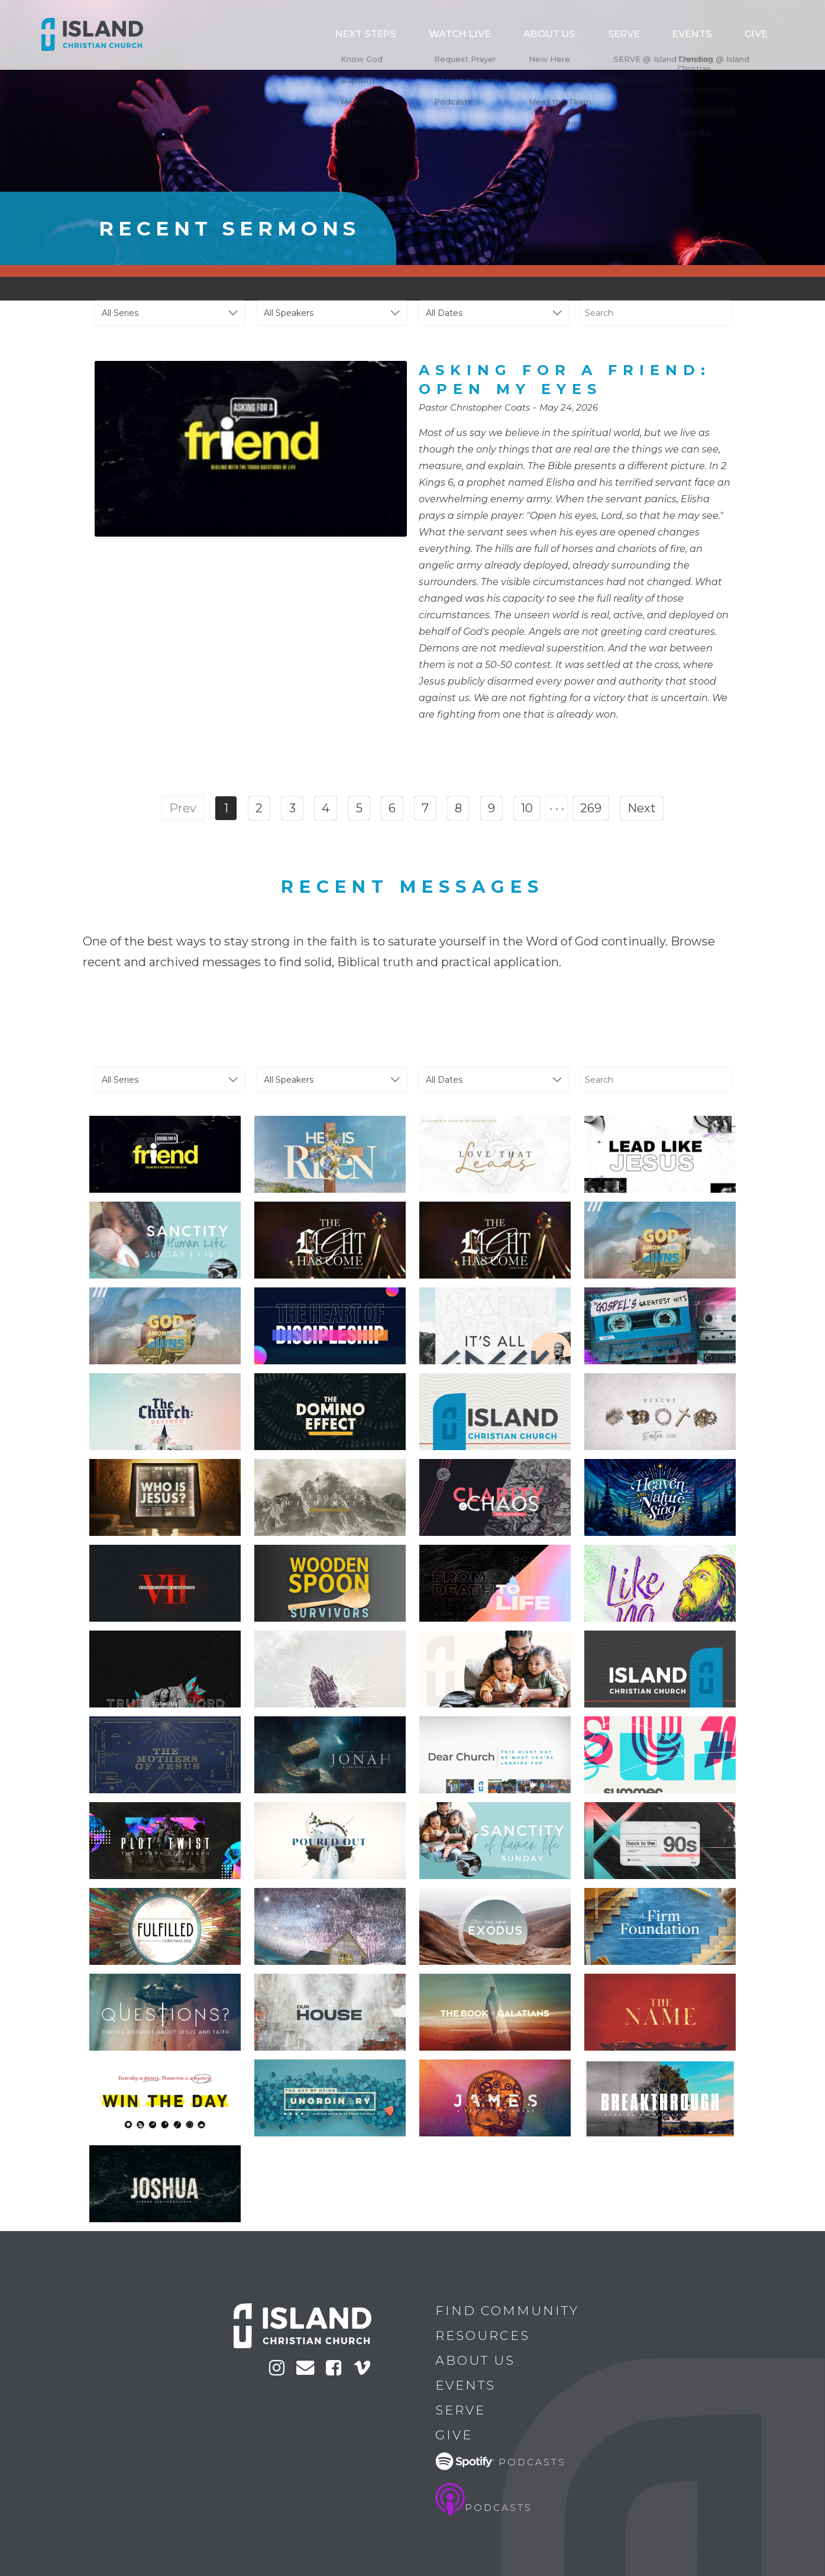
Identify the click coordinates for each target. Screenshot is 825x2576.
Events (714, 35)
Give (763, 35)
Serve (662, 35)
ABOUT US (604, 35)
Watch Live (533, 35)
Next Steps (457, 35)
